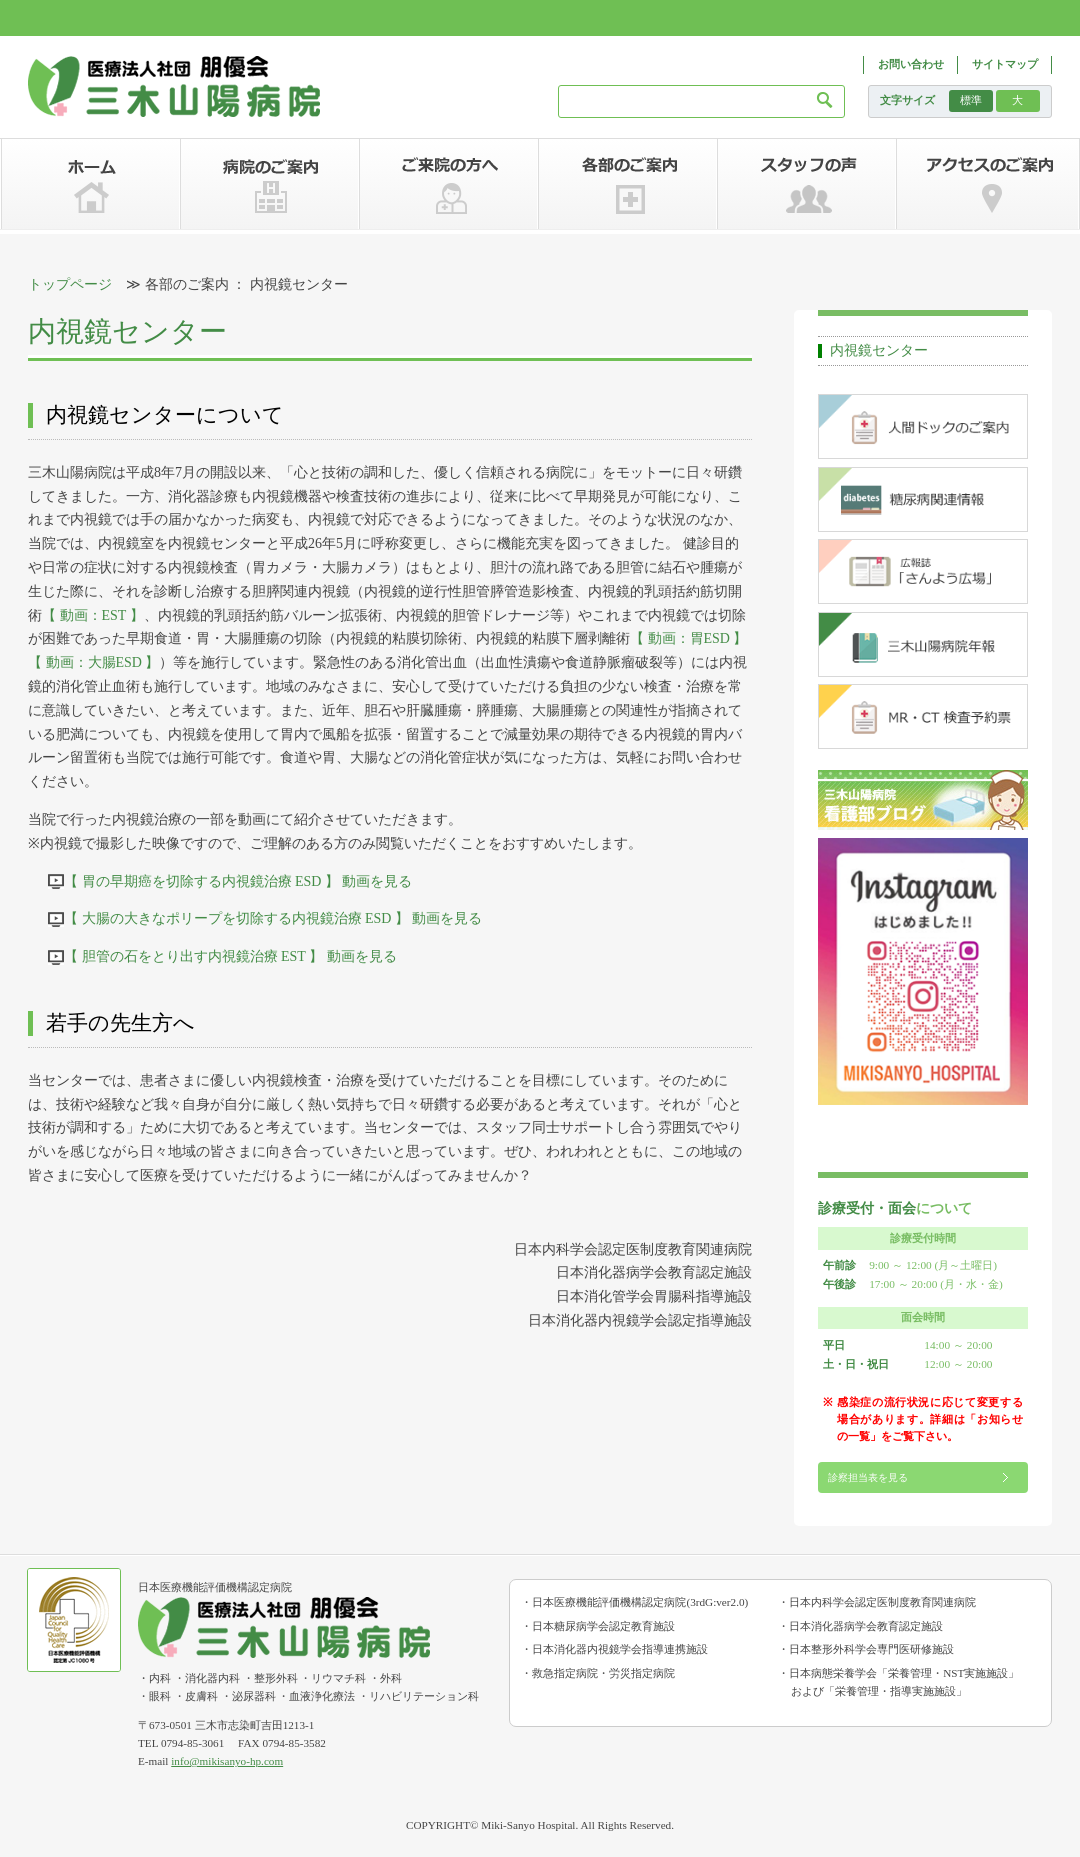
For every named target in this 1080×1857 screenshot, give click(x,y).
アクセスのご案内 (987, 184)
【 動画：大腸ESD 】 (93, 662)
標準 (971, 100)
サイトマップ (1005, 64)
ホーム (90, 184)
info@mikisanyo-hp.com (227, 1761)
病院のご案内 (269, 184)
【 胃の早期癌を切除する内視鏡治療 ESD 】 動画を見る (238, 881)
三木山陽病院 (174, 87)
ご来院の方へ (448, 184)
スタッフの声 (806, 184)
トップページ (70, 284)
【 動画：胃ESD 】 (688, 638)
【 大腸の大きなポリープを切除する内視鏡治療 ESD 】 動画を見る (273, 918)
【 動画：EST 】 (93, 615)
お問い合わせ (911, 64)
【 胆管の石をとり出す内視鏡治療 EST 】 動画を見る (230, 956)
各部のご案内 (627, 184)
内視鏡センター (879, 351)
